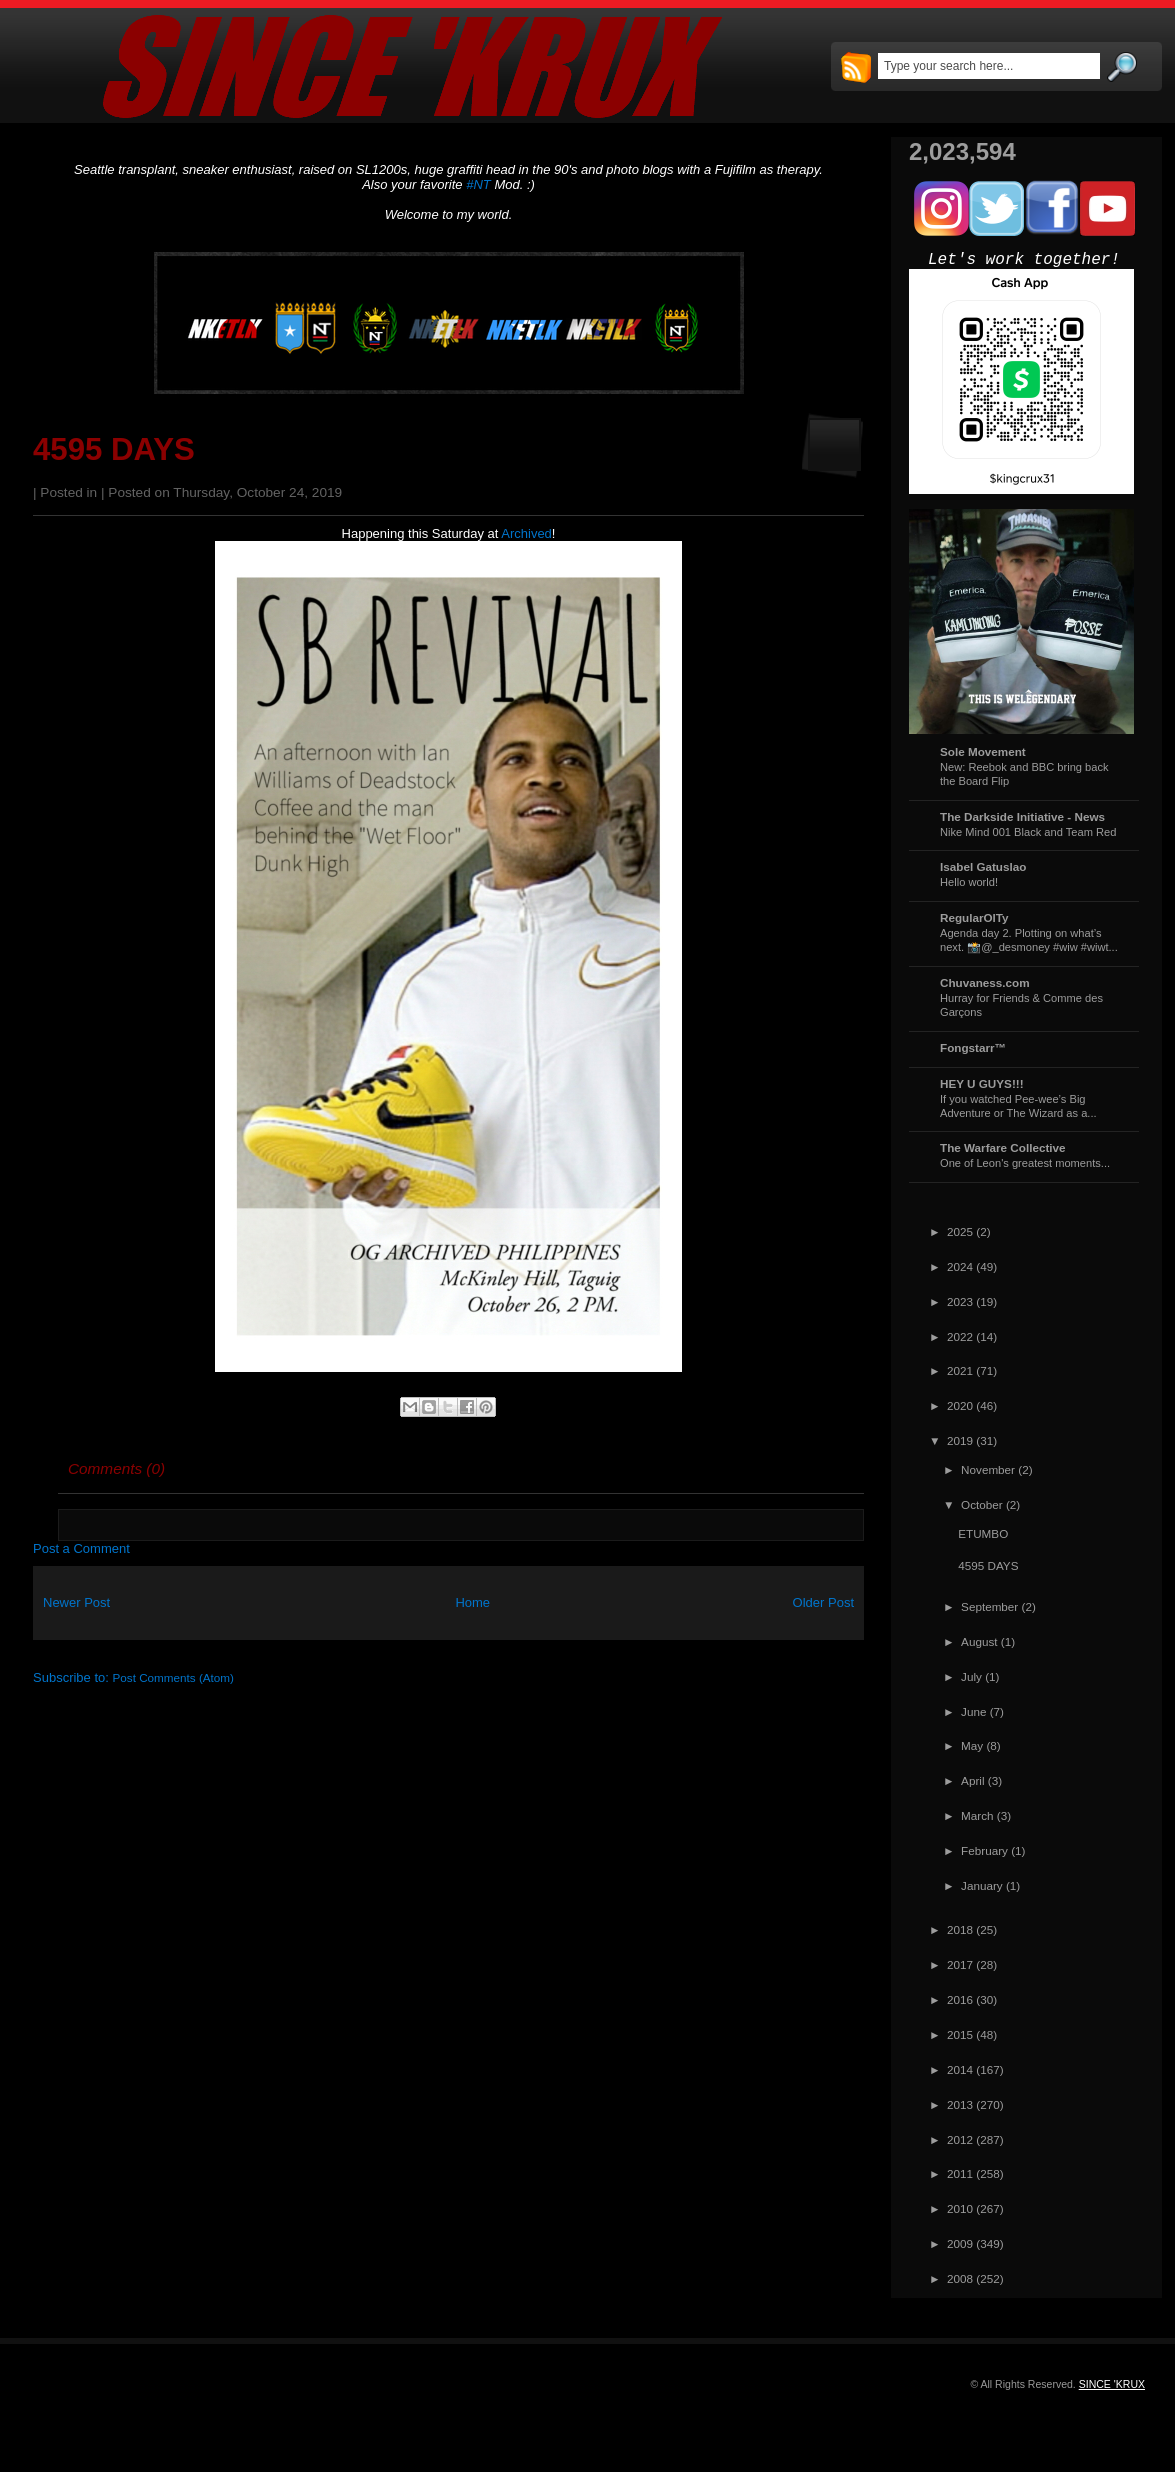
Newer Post (76, 1602)
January (982, 1885)
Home (472, 1602)
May (972, 1745)
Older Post (823, 1602)
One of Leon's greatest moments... (1025, 1163)
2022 (960, 1336)
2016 (960, 1999)
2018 (960, 1929)
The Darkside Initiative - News (1022, 816)
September (989, 1606)
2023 (960, 1301)
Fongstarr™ (973, 1047)
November (988, 1469)
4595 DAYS (114, 449)
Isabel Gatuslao (983, 866)
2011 (960, 2173)
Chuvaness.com (985, 982)
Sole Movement (983, 751)
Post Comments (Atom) (173, 1677)
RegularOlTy (974, 917)
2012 (960, 2139)
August (979, 1641)
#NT (478, 184)
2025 (960, 1231)
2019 (960, 1440)
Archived (526, 533)
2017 (960, 1964)
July (971, 1676)
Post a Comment (81, 1548)
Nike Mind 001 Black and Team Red (1028, 832)
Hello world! (969, 882)
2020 (960, 1405)
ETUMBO (983, 1533)
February (984, 1850)
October (982, 1504)
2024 (960, 1266)
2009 (960, 2243)
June (973, 1711)
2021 (960, 1370)
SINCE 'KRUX (1112, 2384)
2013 (960, 2104)
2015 (960, 2034)
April (972, 1780)
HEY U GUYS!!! (982, 1083)
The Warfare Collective (1003, 1147)
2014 (960, 2069)
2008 (960, 2278)
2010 (960, 2208)
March (977, 1815)
